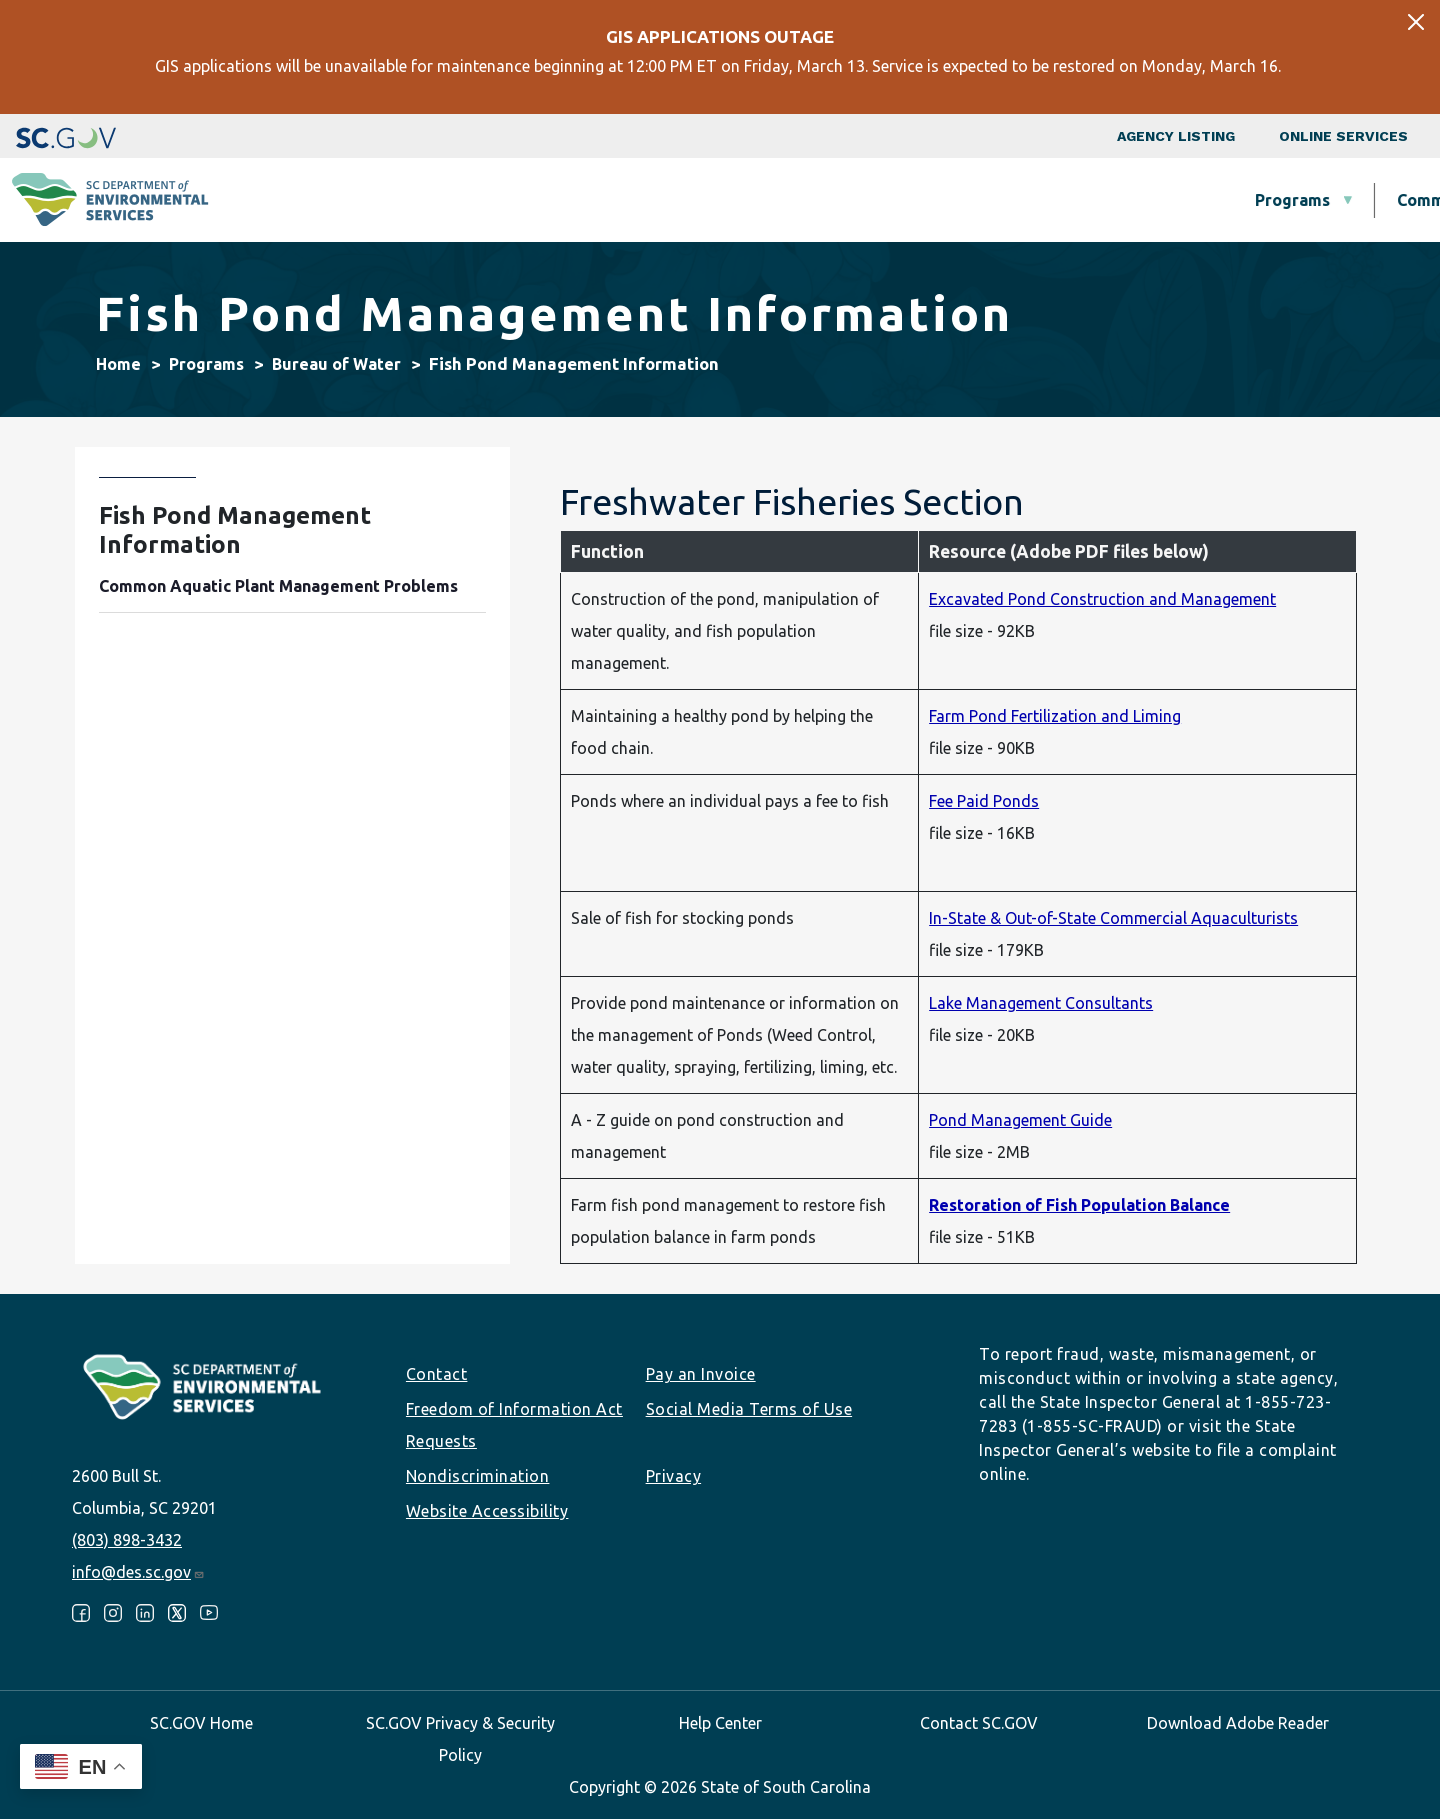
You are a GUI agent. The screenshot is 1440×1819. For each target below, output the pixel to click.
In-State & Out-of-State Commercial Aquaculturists (1113, 918)
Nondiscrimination (478, 1476)
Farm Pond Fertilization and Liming (1055, 716)
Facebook (81, 1613)
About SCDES (1305, 200)
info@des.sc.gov (138, 1572)
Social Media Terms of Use (749, 1409)
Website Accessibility (487, 1511)
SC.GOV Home (201, 1723)
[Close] (1416, 22)
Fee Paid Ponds (984, 801)
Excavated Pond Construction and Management (1102, 599)
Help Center (720, 1723)
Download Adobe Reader (1238, 1723)
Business (745, 200)
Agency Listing (1176, 136)
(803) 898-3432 (127, 1540)
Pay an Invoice (701, 1374)
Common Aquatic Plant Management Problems (278, 586)
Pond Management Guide (1020, 1120)
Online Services (1343, 136)
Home (118, 364)
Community (600, 200)
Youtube (209, 1613)
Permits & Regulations (933, 200)
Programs (451, 200)
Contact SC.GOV (979, 1723)
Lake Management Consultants (1041, 1003)
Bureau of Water (336, 364)
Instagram (113, 1613)
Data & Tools (1136, 200)
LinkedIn (145, 1613)
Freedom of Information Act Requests (514, 1425)
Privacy (674, 1476)
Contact (437, 1374)
